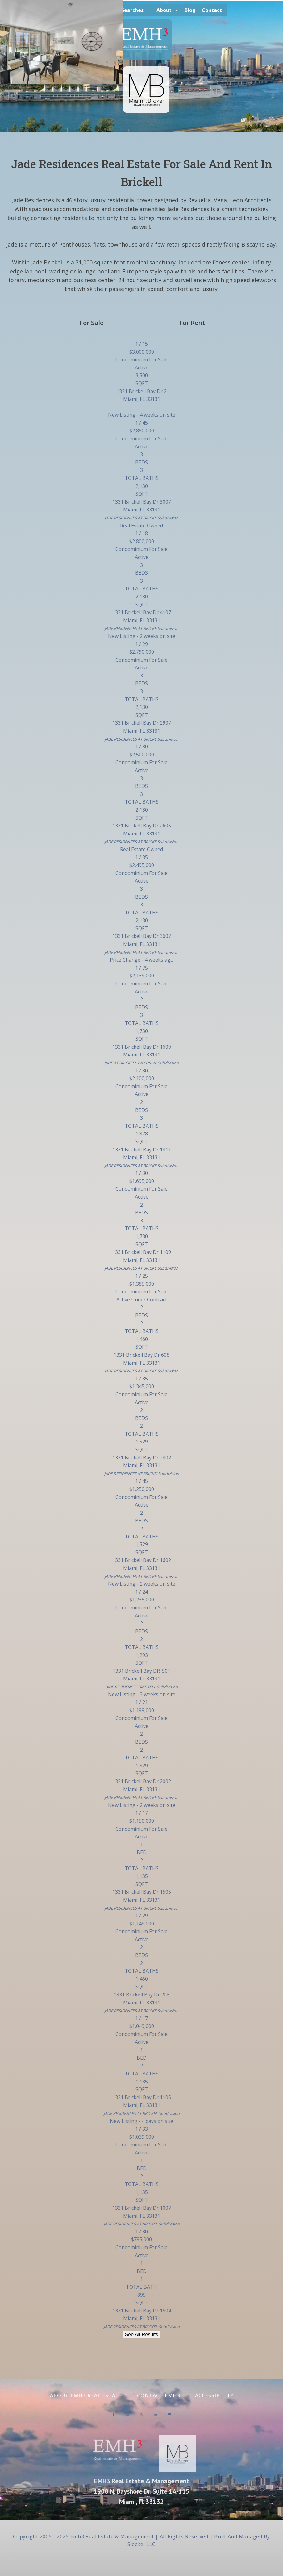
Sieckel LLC (141, 2544)
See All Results (141, 2334)
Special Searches (126, 10)
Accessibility (214, 2395)
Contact (212, 10)
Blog (190, 10)
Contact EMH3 (158, 2395)
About (167, 10)
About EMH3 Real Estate (86, 2395)
